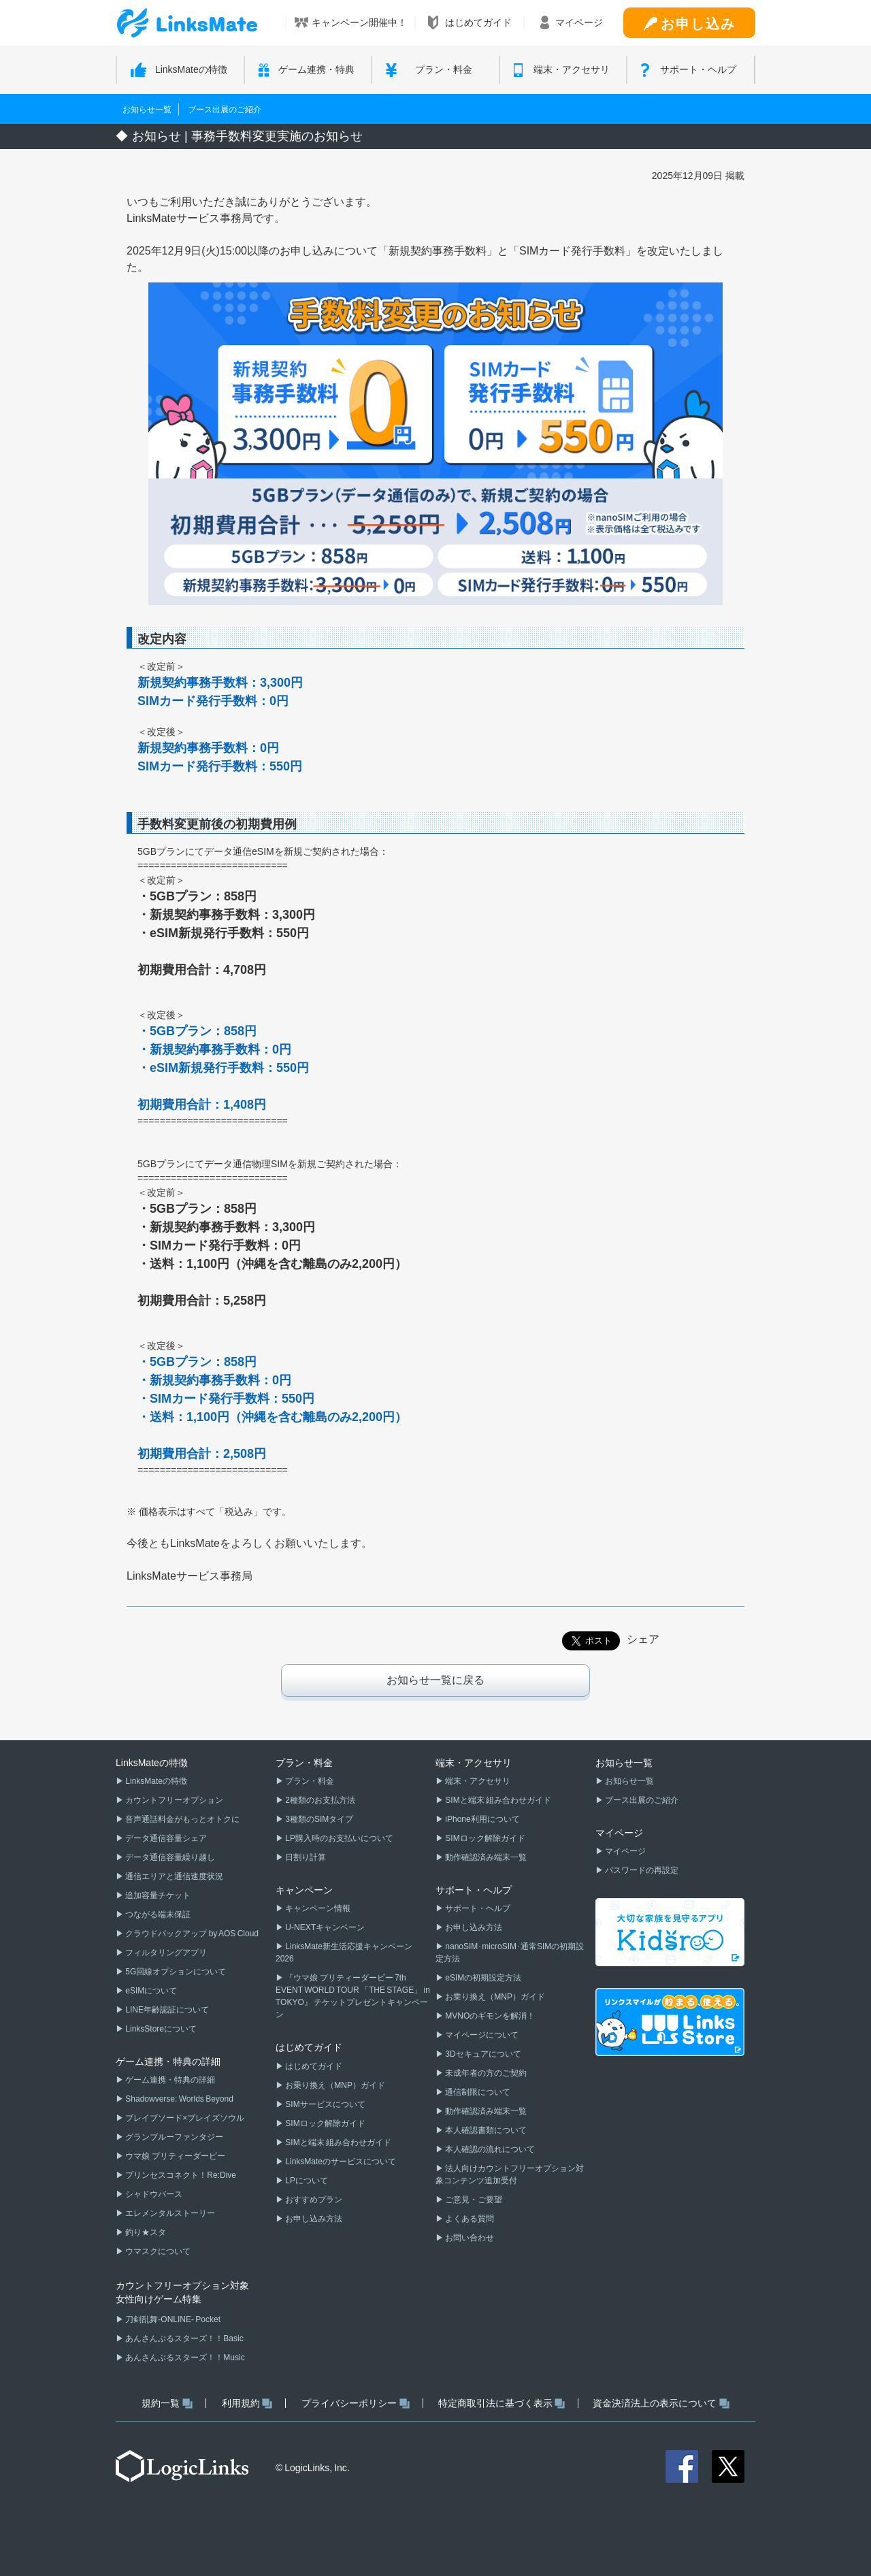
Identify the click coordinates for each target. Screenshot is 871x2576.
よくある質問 (469, 2218)
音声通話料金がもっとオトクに (182, 1819)
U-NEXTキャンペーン (324, 1927)
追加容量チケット (157, 1895)
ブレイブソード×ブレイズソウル (184, 2118)
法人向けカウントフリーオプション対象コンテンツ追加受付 (510, 2174)
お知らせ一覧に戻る (435, 1680)
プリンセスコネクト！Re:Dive (180, 2175)
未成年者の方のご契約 (485, 2073)
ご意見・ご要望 (473, 2199)
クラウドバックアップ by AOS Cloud (191, 1933)
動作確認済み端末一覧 (485, 1857)
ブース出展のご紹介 (224, 109)
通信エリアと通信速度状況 (173, 1876)
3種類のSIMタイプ (318, 1819)
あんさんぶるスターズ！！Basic (184, 2338)
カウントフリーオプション (173, 1800)
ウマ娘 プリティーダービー (174, 2156)
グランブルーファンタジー (173, 2137)
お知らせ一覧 (146, 109)
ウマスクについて (157, 2251)
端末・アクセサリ (477, 1781)
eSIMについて (150, 1990)
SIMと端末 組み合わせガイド (337, 2142)
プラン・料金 (309, 1781)
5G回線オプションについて (175, 1971)
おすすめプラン (313, 2199)
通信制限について (477, 2092)
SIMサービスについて (324, 2104)
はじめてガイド (313, 2066)
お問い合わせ (469, 2238)
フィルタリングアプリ (165, 1952)
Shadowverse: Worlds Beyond (178, 2099)
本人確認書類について (485, 2130)
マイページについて (481, 2035)
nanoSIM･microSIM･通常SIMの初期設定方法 (510, 1952)
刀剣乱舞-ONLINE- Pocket (172, 2319)
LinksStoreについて (160, 2029)
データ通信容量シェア (165, 1838)
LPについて (306, 2180)
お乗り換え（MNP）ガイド (334, 2085)
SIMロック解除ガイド (324, 2123)
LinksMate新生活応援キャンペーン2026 (344, 1952)
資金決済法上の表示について (661, 2403)
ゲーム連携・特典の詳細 (169, 2080)
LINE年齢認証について (166, 2010)
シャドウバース (153, 2194)
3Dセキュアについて (482, 2054)
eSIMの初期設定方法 (482, 1978)
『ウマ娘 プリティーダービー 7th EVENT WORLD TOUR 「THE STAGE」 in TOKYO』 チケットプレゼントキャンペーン (353, 1996)
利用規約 (247, 2403)
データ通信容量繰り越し (169, 1857)
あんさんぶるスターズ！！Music (184, 2357)
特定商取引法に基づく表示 (501, 2403)
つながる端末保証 (157, 1914)
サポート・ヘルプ (477, 1908)
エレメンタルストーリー (169, 2213)
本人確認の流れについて (489, 2149)
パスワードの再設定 (641, 1870)
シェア (643, 1639)
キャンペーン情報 (317, 1908)
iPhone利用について (482, 1819)
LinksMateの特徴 (155, 1781)
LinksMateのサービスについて (340, 2161)
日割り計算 (305, 1857)
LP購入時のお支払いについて (338, 1838)
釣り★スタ (145, 2232)
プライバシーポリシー (355, 2403)
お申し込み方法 (313, 2218)
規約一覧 (167, 2403)
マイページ (625, 1851)
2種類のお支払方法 (319, 1800)
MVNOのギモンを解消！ (489, 2016)
